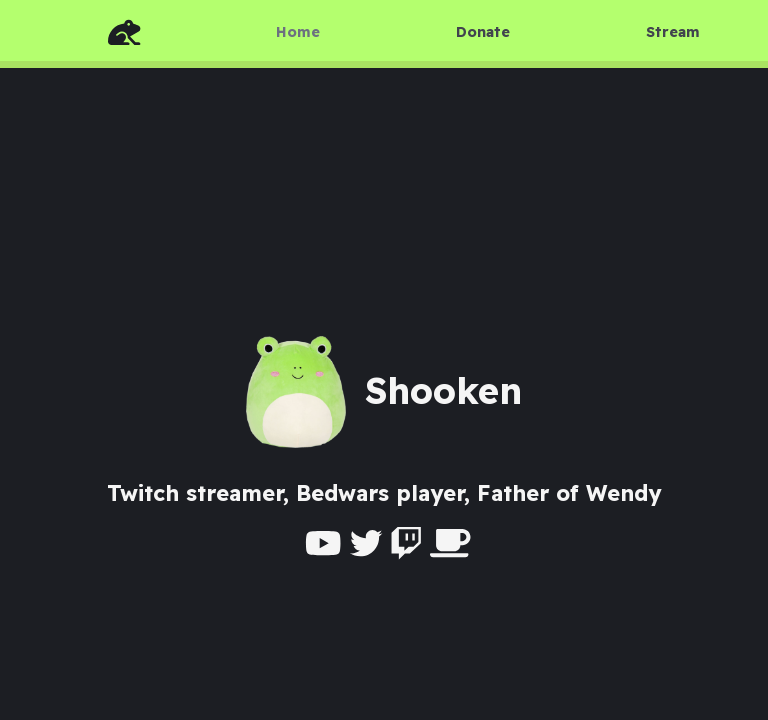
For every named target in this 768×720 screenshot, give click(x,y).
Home (298, 32)
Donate (483, 32)
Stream (673, 32)
